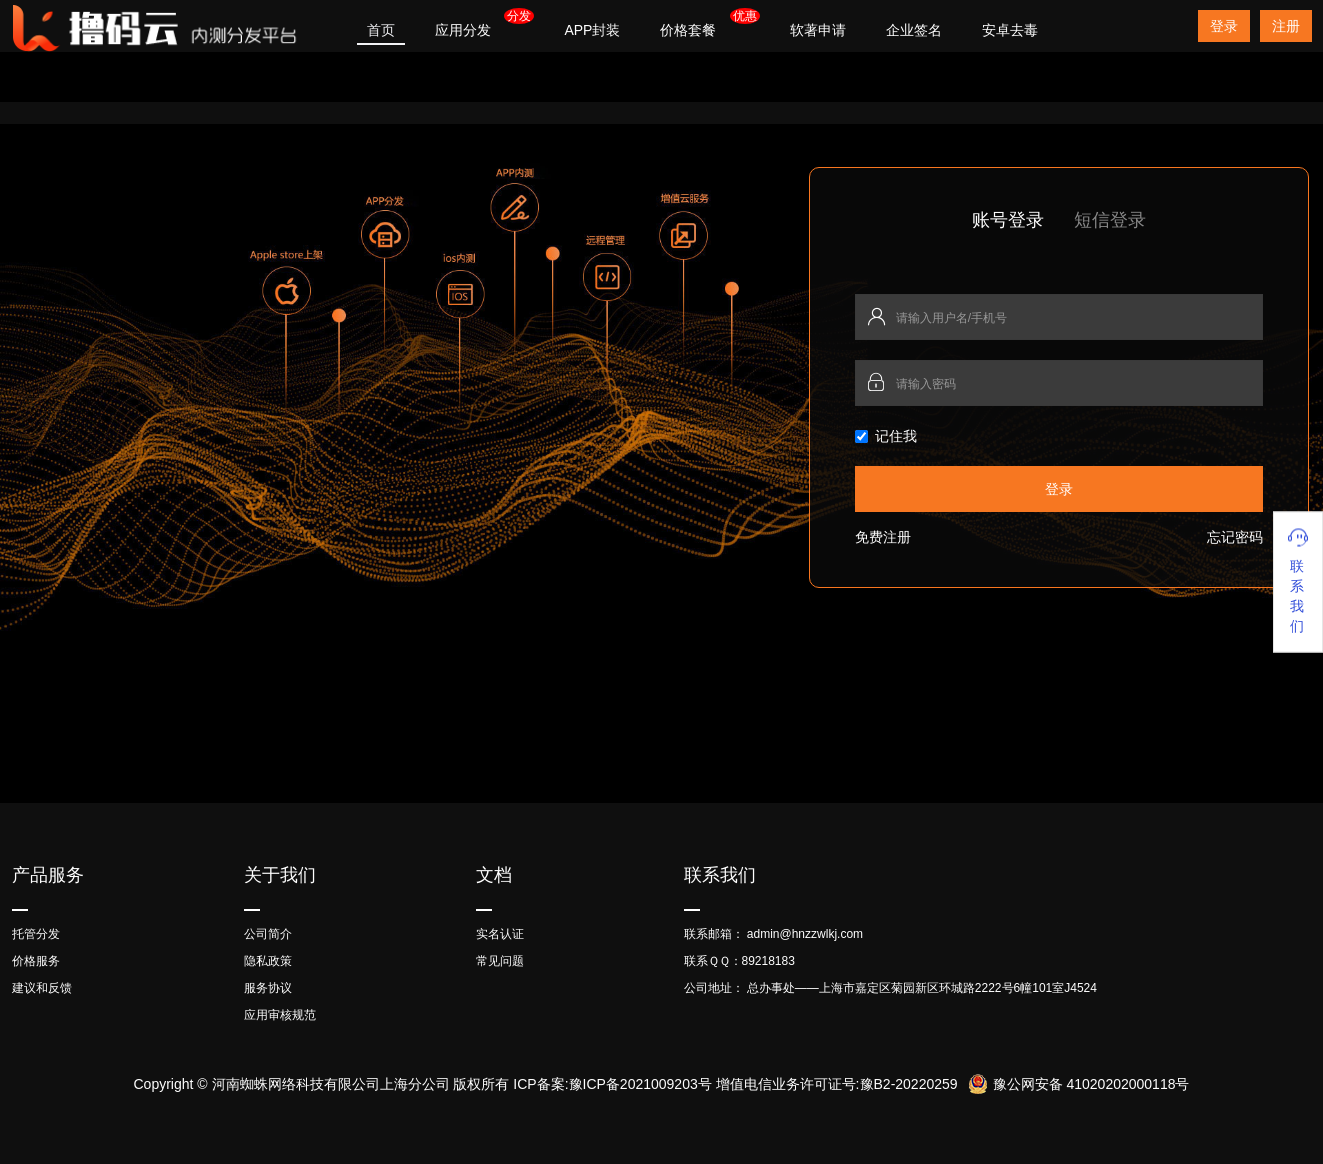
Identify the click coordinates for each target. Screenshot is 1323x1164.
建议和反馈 (42, 988)
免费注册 (883, 537)
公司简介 (268, 934)
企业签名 (914, 30)
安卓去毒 (1010, 30)
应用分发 (463, 30)
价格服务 (36, 961)
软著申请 (818, 30)
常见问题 (500, 961)
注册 (1286, 26)
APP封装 (592, 30)
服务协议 (268, 988)
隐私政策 (268, 961)
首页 (381, 30)
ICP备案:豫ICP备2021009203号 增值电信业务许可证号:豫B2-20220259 (735, 1084)
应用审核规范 (280, 1015)
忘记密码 (1235, 537)
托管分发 (36, 934)
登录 (1224, 26)
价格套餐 (688, 30)
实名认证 (500, 934)
